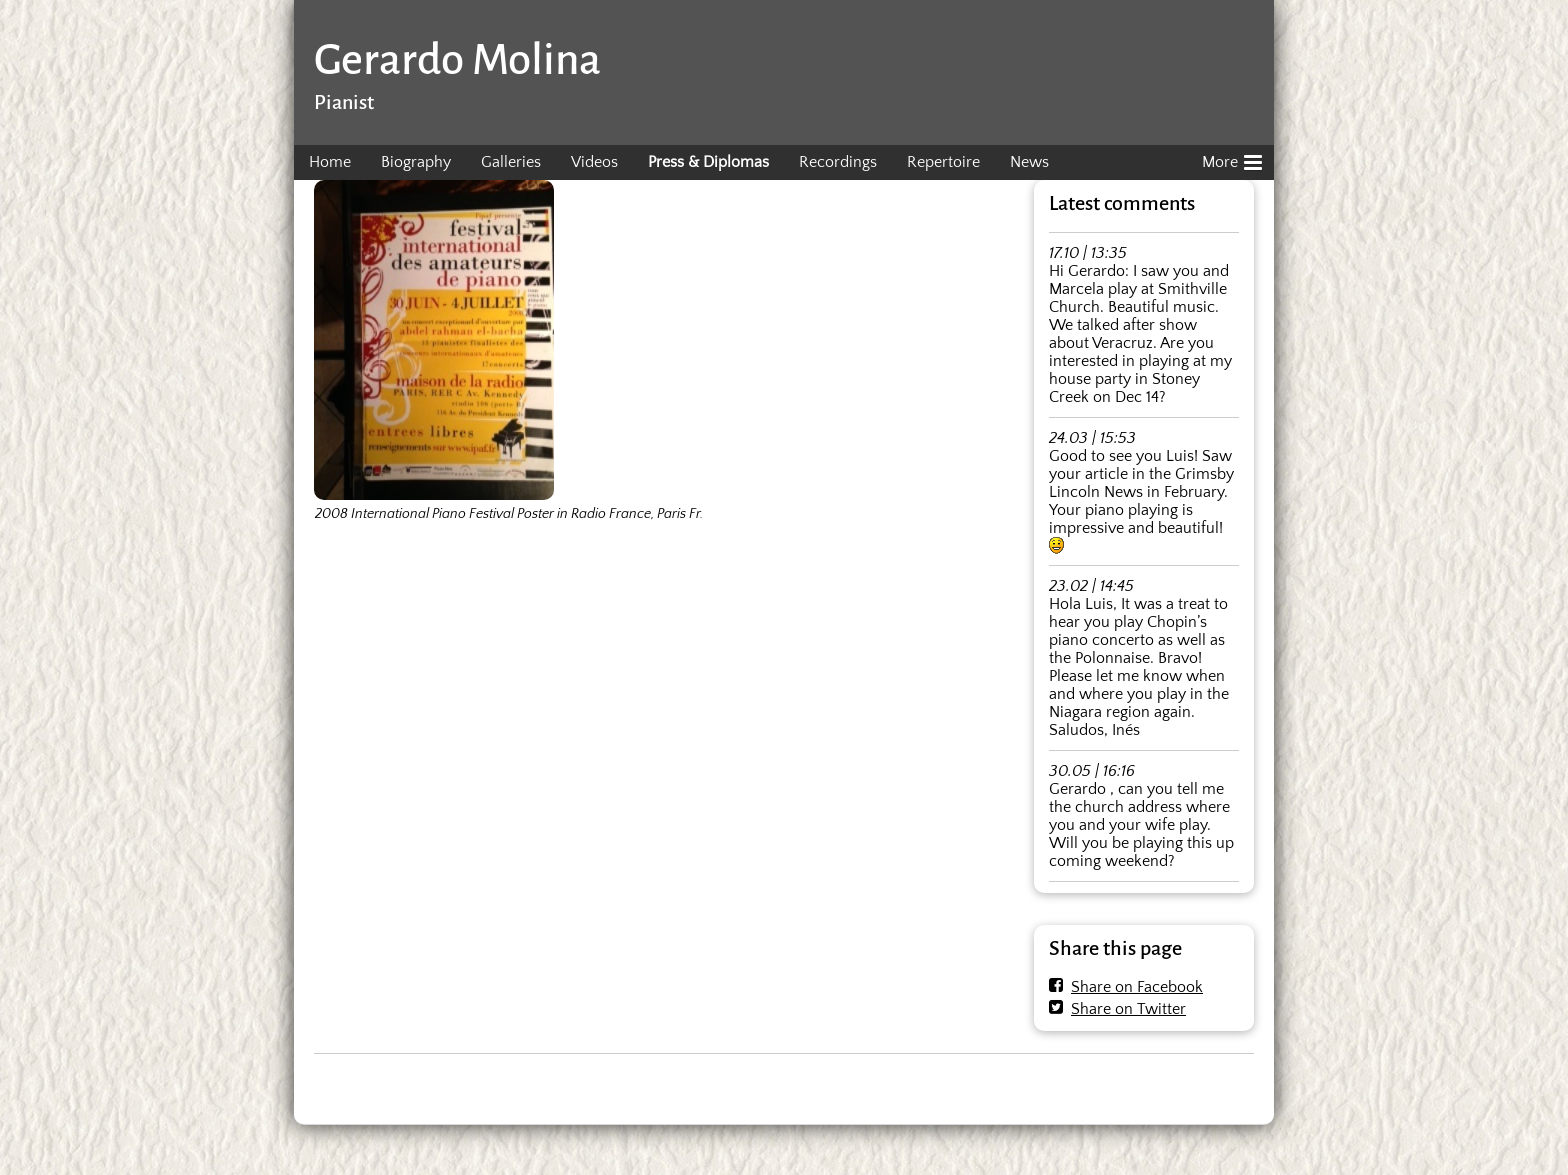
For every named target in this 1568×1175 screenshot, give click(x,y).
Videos (594, 162)
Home (330, 162)
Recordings (838, 162)
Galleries (511, 162)
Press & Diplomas (708, 162)
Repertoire (943, 162)
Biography (416, 162)
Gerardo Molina (457, 59)
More (1232, 159)
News (1029, 162)
